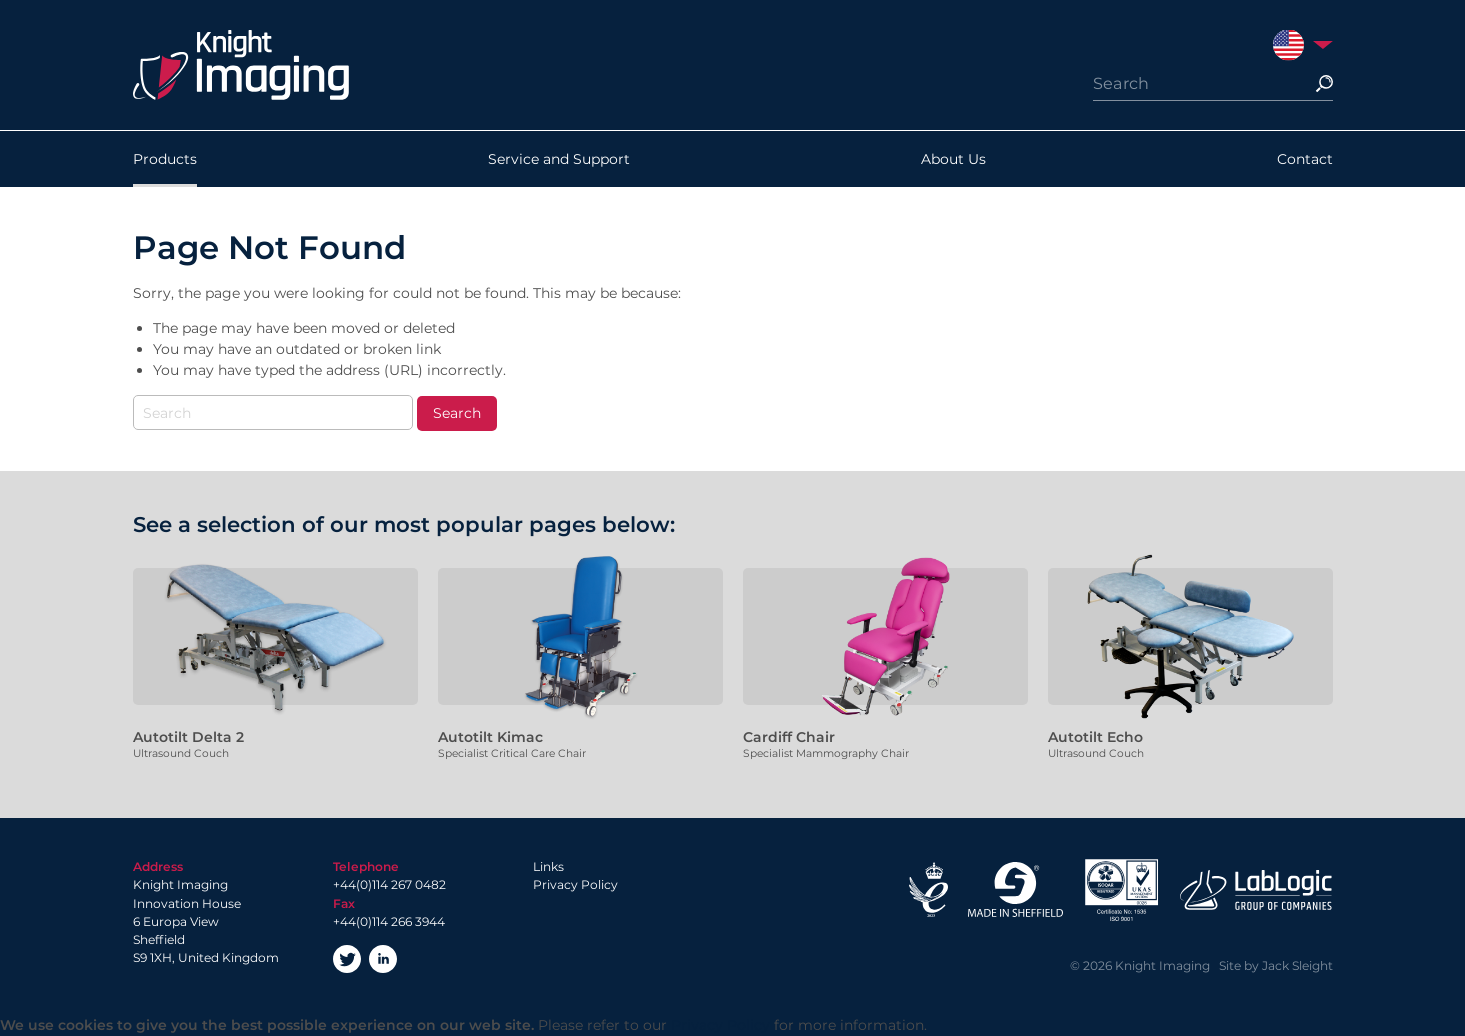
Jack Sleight (1297, 965)
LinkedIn (383, 959)
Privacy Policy (575, 884)
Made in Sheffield (1016, 889)
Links (548, 866)
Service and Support (559, 159)
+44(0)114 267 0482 (389, 884)
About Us (953, 159)
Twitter (347, 959)
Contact (1305, 159)
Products (165, 159)
